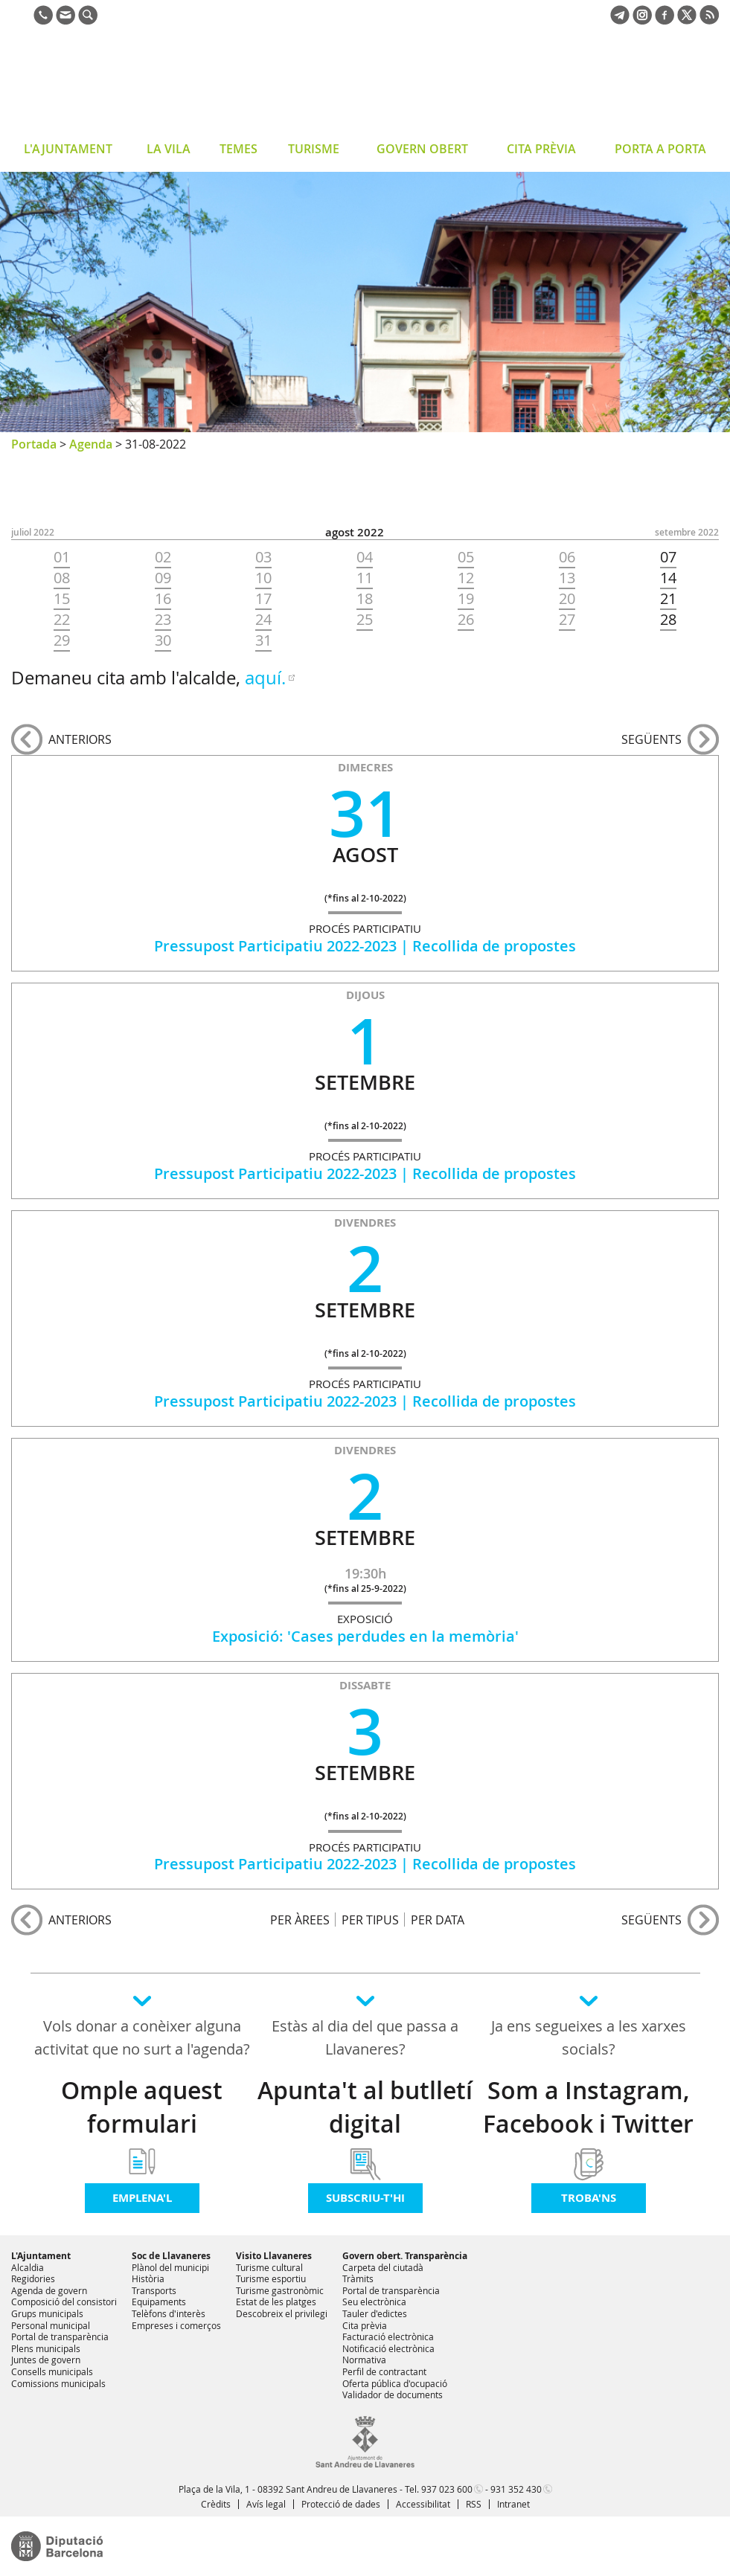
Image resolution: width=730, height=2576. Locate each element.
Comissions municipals (58, 2383)
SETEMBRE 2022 (687, 532)
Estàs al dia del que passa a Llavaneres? (365, 2037)
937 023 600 (447, 2489)
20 (567, 598)
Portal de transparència (60, 2336)
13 (567, 578)
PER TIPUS (370, 1919)
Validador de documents (392, 2394)
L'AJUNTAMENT (68, 149)
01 (62, 557)
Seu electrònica (374, 2301)
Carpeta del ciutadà (382, 2267)
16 (163, 598)
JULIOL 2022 (32, 532)
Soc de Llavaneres (171, 2255)
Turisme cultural (269, 2267)
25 (364, 619)
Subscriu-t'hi (365, 2198)
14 (668, 578)
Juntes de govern (45, 2359)
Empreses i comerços (176, 2325)
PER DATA (437, 1919)
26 (466, 619)
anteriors (80, 739)
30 (163, 640)
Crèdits (216, 2504)
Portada (34, 444)
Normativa (364, 2359)
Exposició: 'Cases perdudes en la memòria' (365, 1636)
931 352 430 (516, 2489)
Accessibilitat (423, 2504)
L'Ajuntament (41, 2255)
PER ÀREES (300, 1919)
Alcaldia (27, 2267)
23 (163, 619)
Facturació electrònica (388, 2336)
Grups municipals (47, 2313)
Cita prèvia (364, 2325)
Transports (154, 2290)
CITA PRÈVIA (541, 149)
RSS (473, 2504)
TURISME (313, 149)
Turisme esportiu (271, 2278)
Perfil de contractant (384, 2371)
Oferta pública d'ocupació (394, 2383)
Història (148, 2278)
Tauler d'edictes (374, 2313)
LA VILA (168, 149)
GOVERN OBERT (422, 149)
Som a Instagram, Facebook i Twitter (588, 2107)
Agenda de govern (49, 2290)
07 (668, 557)
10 (263, 578)
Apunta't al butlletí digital (365, 2107)
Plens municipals (45, 2348)
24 (263, 619)
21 (668, 598)
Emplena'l (142, 2198)
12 (466, 578)
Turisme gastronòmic (280, 2290)
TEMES (238, 149)
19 (466, 598)
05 (466, 557)
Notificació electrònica (388, 2348)
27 (567, 619)
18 (364, 598)
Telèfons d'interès (168, 2313)
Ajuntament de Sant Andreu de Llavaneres (130, 85)
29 (62, 640)
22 (62, 619)
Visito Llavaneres (274, 2255)
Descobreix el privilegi (281, 2313)
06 (567, 557)
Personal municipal (50, 2325)
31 (263, 640)
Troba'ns (588, 2198)
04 (364, 557)
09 (163, 578)
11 (364, 578)
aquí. (265, 678)
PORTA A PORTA (660, 149)
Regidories (33, 2278)
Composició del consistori (64, 2301)
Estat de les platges (276, 2301)
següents (651, 739)
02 (163, 557)
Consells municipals (52, 2371)
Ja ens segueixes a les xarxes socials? (588, 2037)
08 (62, 578)
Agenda (90, 444)
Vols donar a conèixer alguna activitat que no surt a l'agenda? (142, 2037)
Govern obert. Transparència (404, 2255)
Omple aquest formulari (141, 2107)
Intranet (513, 2504)
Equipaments (159, 2301)
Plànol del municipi (170, 2267)
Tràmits (358, 2278)
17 (263, 598)
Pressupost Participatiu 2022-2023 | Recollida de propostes (365, 946)
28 (668, 619)
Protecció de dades (340, 2504)
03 (263, 557)
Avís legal (266, 2504)
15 (62, 598)
